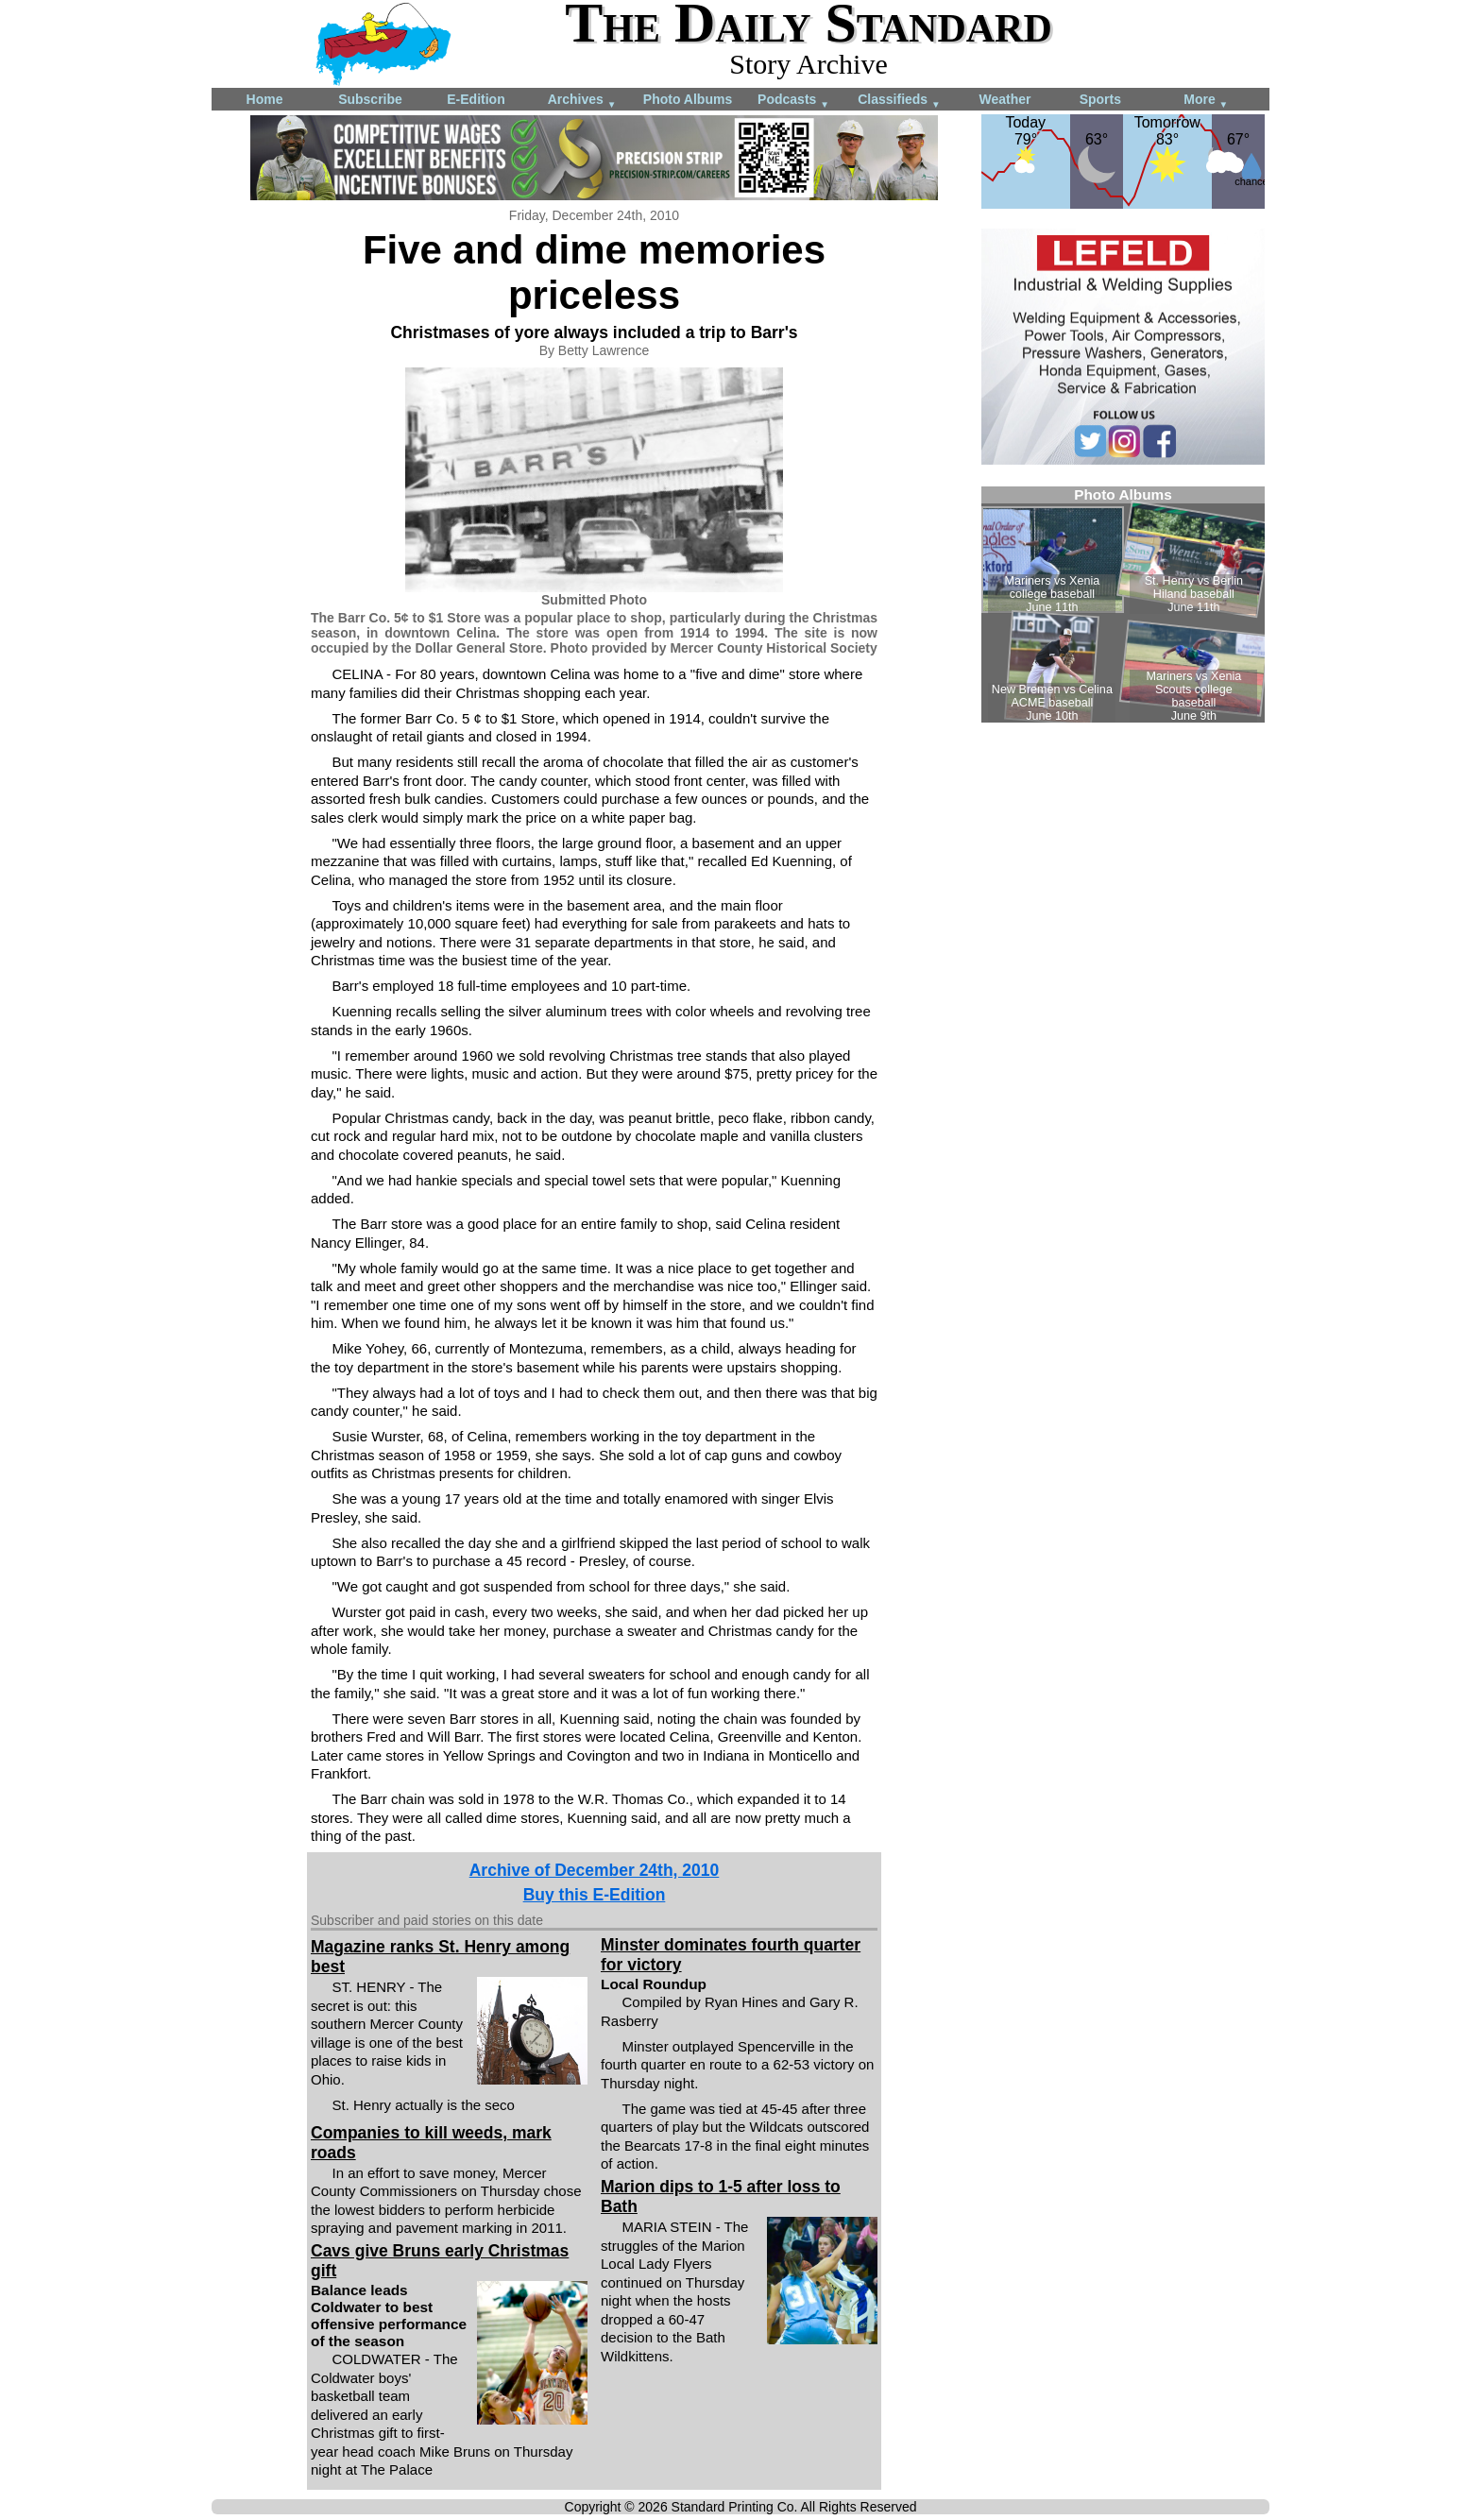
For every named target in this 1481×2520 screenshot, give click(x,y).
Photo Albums (687, 99)
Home (265, 99)
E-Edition (475, 99)
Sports (1100, 99)
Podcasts (793, 101)
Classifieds (899, 101)
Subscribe (370, 99)
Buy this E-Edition (594, 1894)
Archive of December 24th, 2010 (594, 1870)
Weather (1005, 99)
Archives (582, 101)
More (1205, 101)
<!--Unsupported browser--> (1123, 604)
